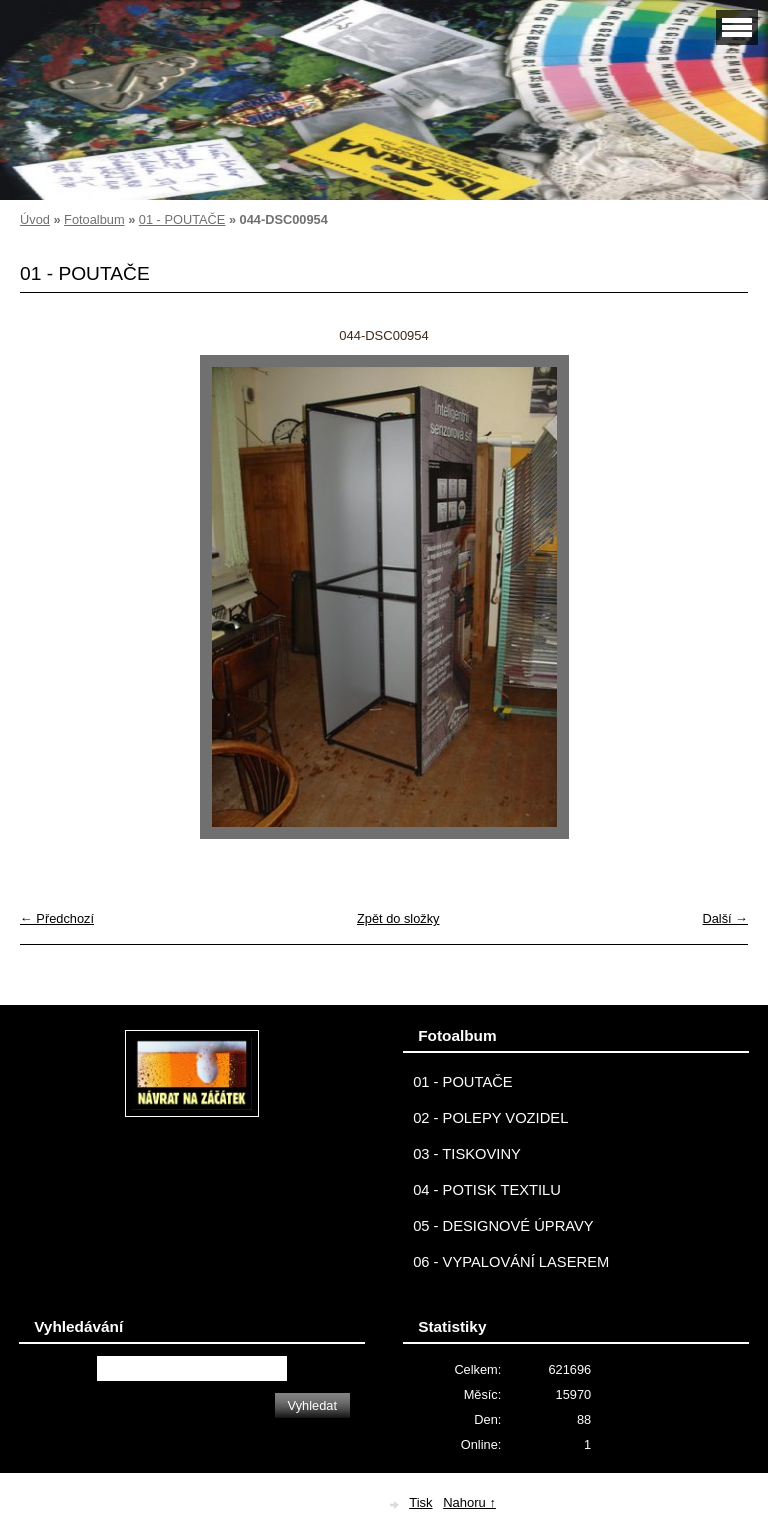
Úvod (35, 219)
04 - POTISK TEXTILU (487, 1190)
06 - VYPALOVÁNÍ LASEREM (511, 1262)
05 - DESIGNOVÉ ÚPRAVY (503, 1226)
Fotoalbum (94, 219)
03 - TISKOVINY (467, 1154)
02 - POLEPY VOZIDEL (490, 1118)
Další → (725, 918)
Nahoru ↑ (469, 1502)
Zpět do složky (398, 918)
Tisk (420, 1502)
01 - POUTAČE (182, 219)
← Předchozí (57, 918)
